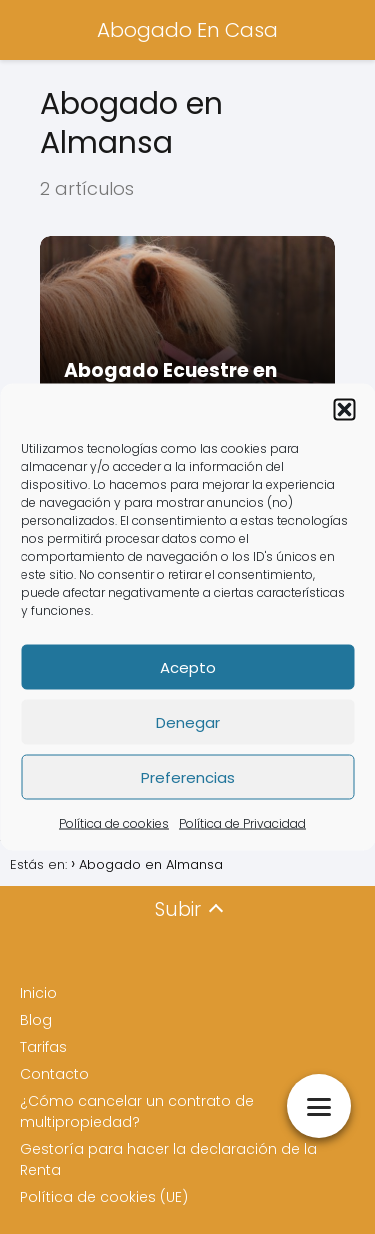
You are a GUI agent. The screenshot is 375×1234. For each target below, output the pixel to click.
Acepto (188, 666)
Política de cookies (114, 823)
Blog (36, 1020)
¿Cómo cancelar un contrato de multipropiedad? (137, 1111)
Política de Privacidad (242, 823)
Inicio (38, 993)
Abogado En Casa (187, 30)
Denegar (188, 721)
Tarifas (43, 1047)
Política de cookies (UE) (104, 1197)
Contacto (54, 1074)
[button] (344, 410)
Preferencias (188, 776)
